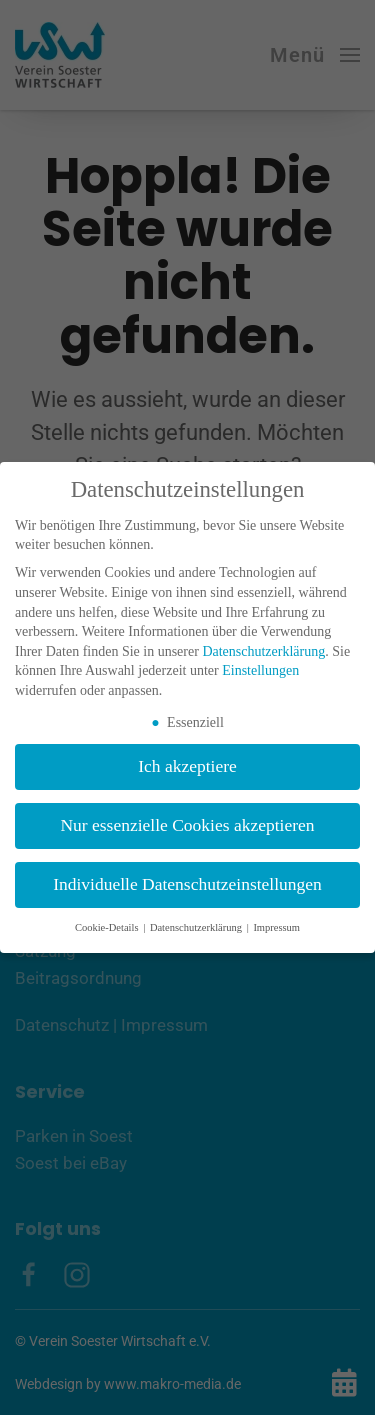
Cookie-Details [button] (108, 927)
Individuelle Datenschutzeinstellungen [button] (187, 884)
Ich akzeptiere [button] (187, 766)
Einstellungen (260, 670)
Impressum (276, 927)
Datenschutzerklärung (263, 651)
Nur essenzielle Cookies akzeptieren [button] (187, 825)
